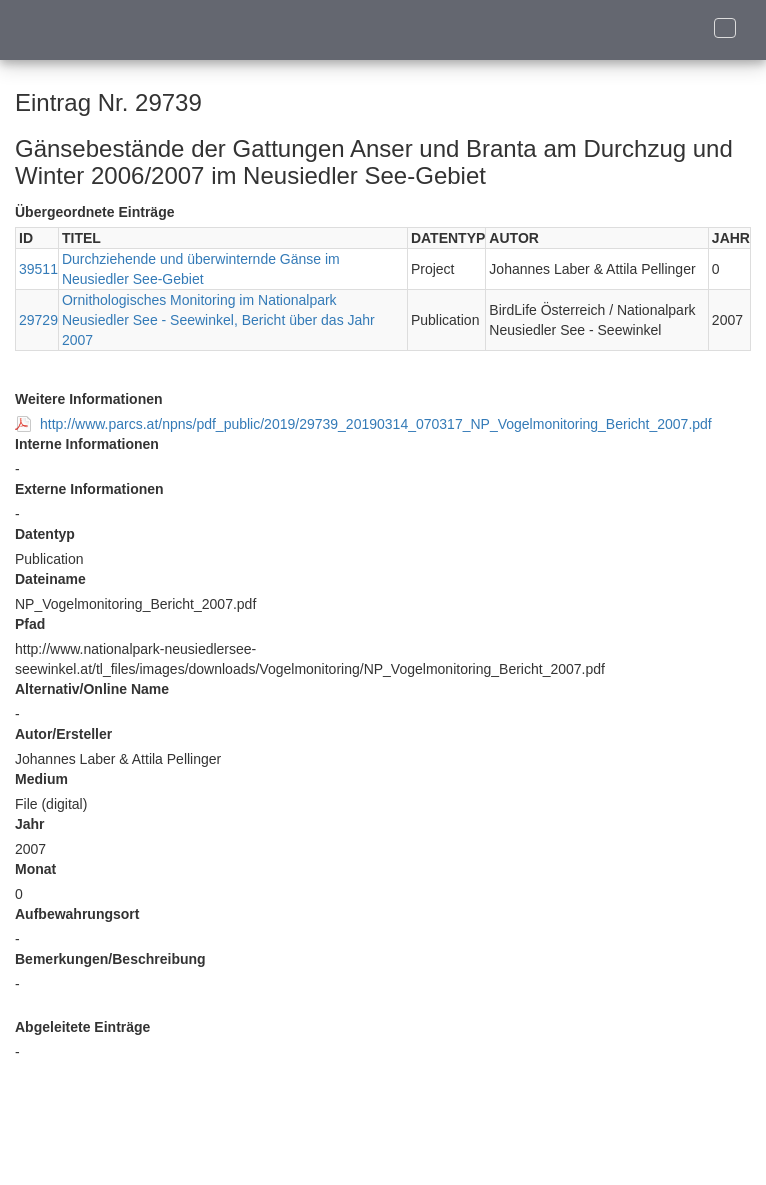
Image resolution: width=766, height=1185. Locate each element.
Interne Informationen (87, 444)
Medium (41, 779)
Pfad (30, 624)
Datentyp (45, 534)
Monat (35, 869)
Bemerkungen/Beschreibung (110, 959)
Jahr (30, 824)
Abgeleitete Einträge (82, 1027)
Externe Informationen (89, 489)
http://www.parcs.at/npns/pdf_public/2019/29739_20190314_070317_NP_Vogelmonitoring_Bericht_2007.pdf (376, 424)
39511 (38, 269)
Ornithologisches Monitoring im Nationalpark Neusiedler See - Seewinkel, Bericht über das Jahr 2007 (218, 320)
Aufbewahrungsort (77, 914)
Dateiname (50, 579)
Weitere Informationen (89, 399)
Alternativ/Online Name (92, 689)
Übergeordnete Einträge (94, 212)
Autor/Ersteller (63, 734)
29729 (38, 320)
